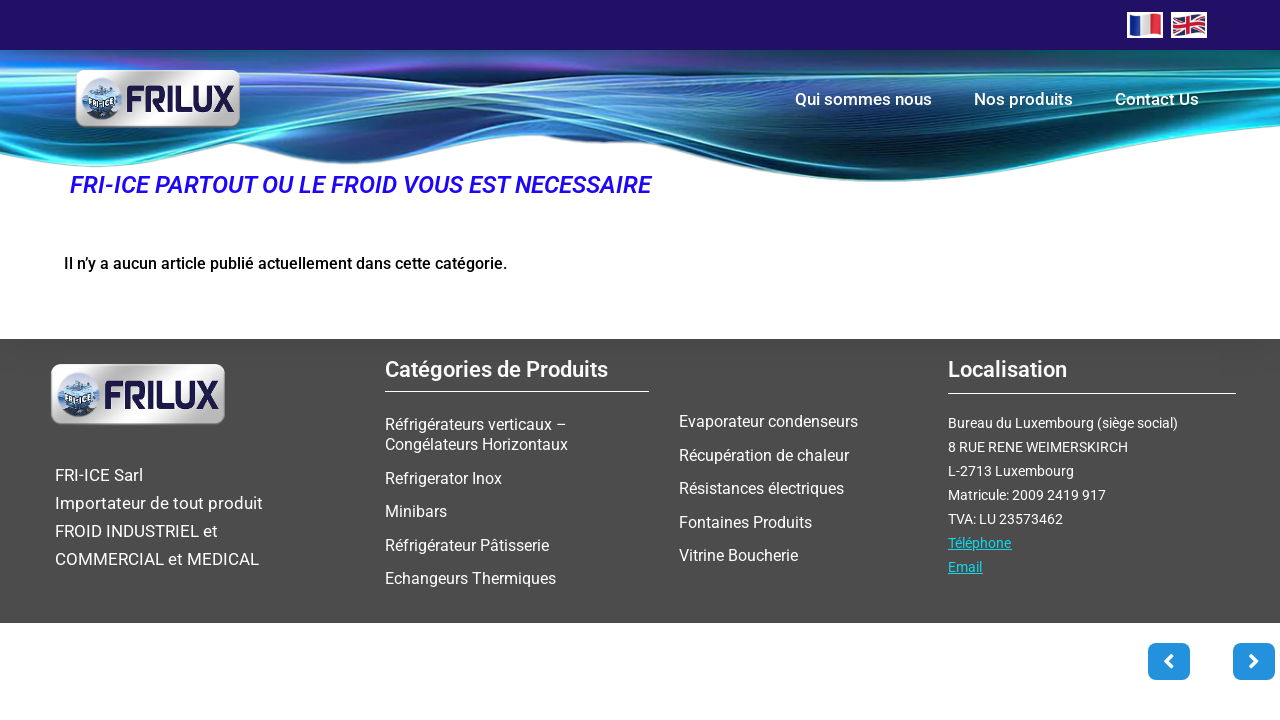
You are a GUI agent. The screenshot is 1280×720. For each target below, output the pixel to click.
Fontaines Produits (745, 520)
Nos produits (1023, 99)
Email (965, 567)
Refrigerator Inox (443, 477)
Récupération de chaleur (764, 454)
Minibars (416, 510)
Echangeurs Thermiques (470, 576)
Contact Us (1157, 99)
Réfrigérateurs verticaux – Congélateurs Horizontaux (476, 434)
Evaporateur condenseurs (768, 421)
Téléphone (979, 543)
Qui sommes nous (863, 99)
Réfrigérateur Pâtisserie (467, 543)
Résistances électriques (761, 487)
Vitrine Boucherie (738, 553)
